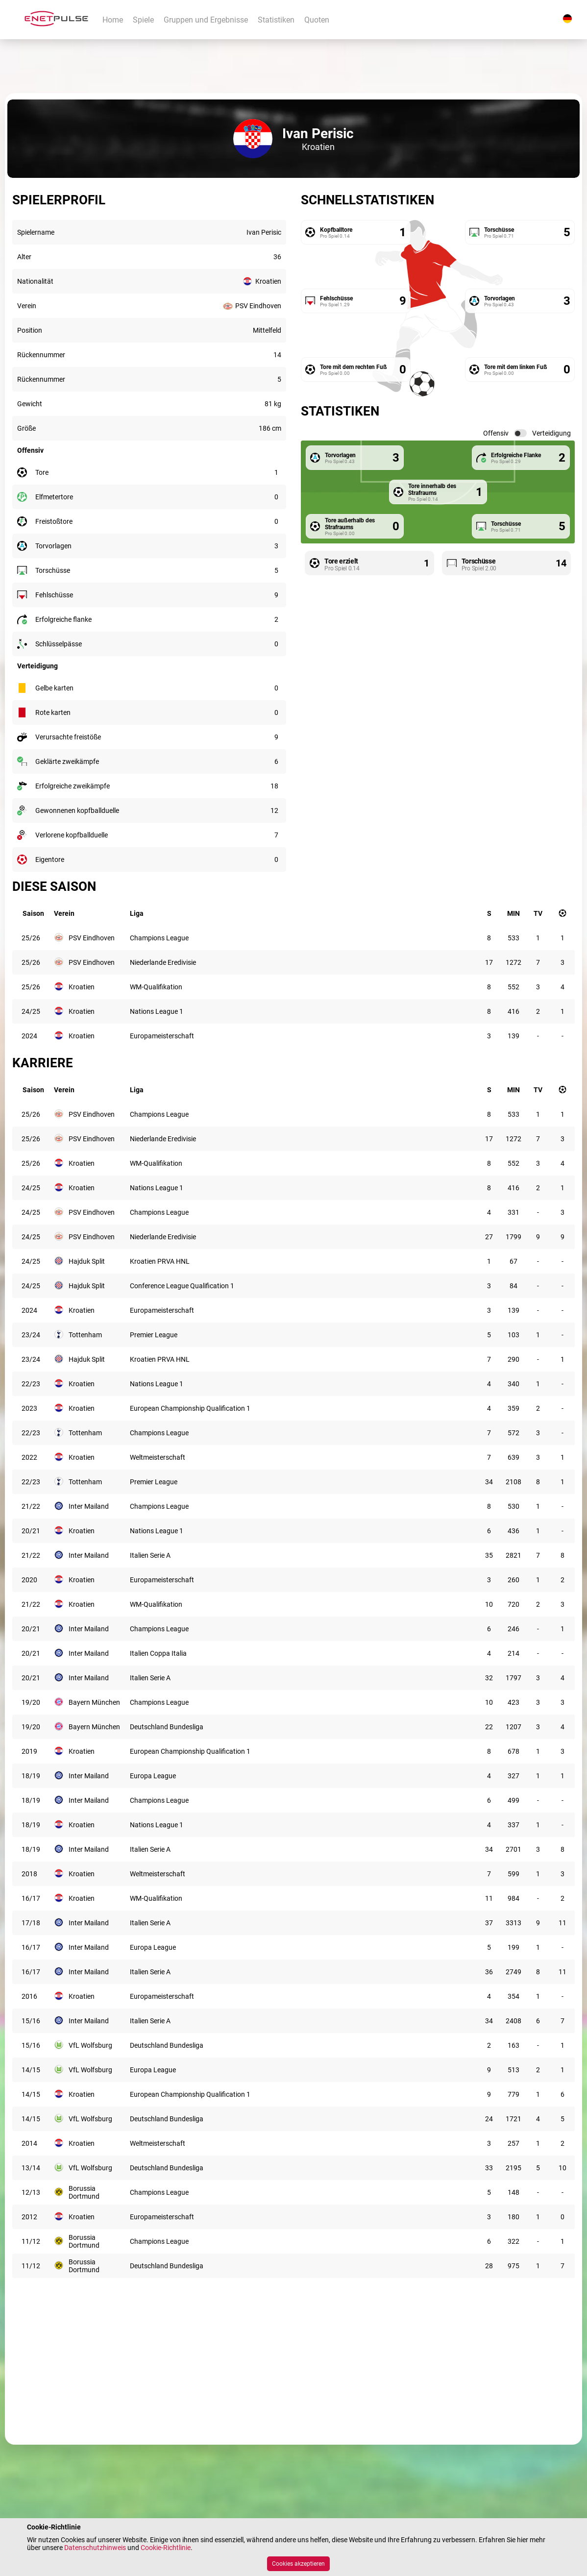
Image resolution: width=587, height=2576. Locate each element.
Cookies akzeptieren (298, 2563)
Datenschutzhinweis (95, 2547)
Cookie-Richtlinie (166, 2547)
